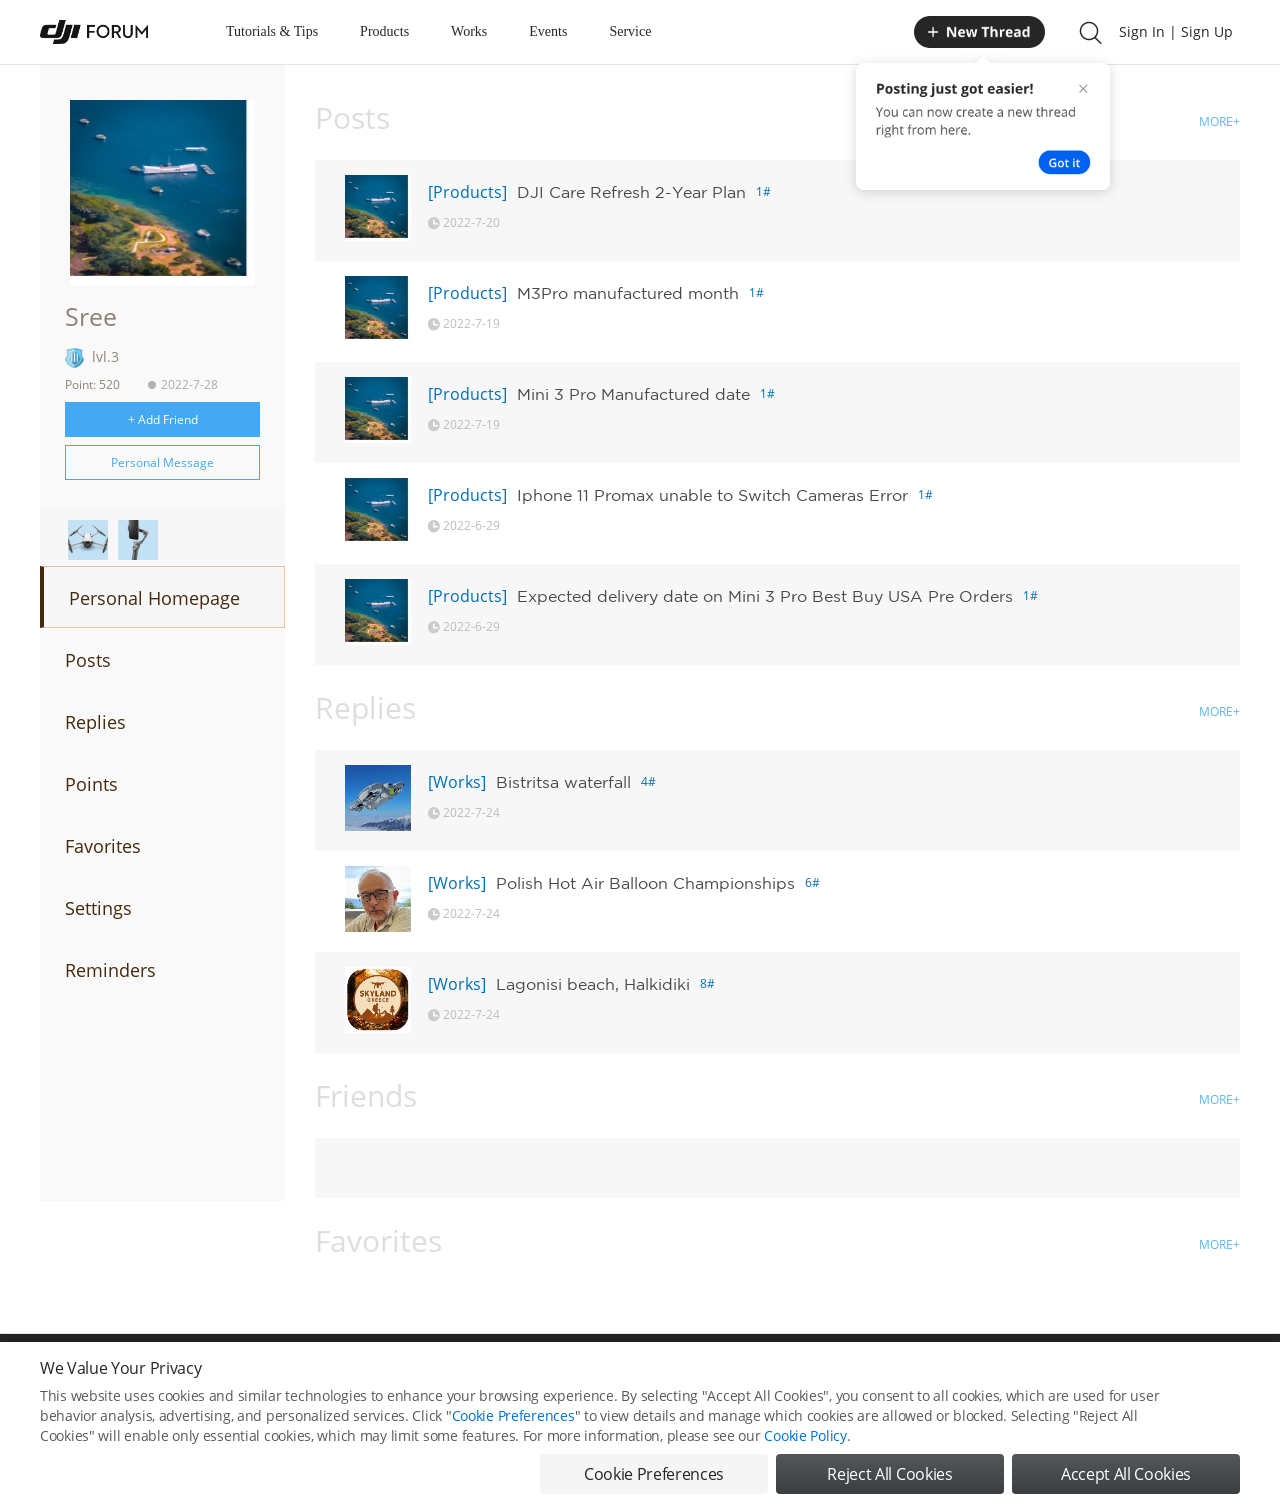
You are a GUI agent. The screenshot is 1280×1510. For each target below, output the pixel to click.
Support (1170, 1377)
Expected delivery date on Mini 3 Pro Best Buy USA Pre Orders (765, 596)
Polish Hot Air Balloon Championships (645, 883)
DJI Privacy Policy (334, 1377)
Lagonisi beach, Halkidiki (593, 984)
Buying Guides (1081, 1377)
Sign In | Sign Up (1176, 31)
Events (548, 31)
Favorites (103, 846)
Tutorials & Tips (272, 31)
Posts (88, 660)
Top (1229, 1377)
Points (91, 784)
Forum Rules (564, 1377)
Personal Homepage (154, 598)
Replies (95, 722)
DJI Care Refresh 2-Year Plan (631, 192)
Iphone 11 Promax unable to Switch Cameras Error (712, 495)
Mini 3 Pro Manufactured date (633, 394)
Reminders (110, 970)
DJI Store (990, 1377)
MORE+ (1219, 121)
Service (630, 31)
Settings (98, 908)
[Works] (457, 782)
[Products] (467, 192)
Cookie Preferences (455, 1377)
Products (384, 31)
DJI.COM (916, 1377)
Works (469, 31)
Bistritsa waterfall (563, 782)
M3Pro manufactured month (628, 293)
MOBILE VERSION (818, 1377)
